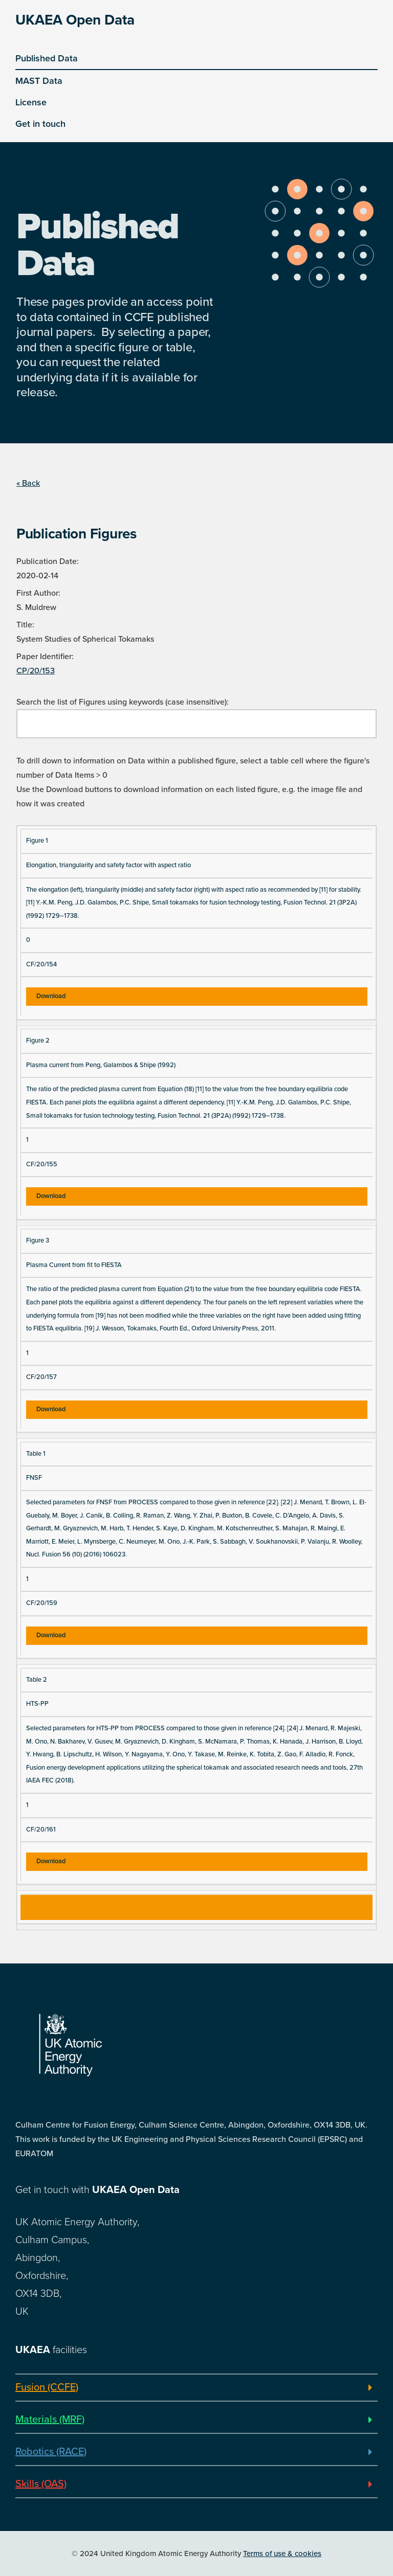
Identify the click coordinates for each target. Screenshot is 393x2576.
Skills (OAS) (41, 2484)
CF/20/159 (41, 1603)
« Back (28, 483)
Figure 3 (37, 1240)
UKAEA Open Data (75, 20)
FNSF (34, 1478)
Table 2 (36, 1680)
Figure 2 (38, 1040)
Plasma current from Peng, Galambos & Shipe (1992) (101, 1065)
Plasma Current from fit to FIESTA (74, 1265)
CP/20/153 (35, 671)
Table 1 (36, 1454)
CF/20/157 (41, 1377)
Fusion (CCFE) (46, 2387)
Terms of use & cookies (282, 2553)
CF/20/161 (41, 1829)
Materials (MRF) (49, 2419)
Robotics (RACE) (50, 2452)
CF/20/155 (41, 1164)
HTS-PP (37, 1704)
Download (51, 996)
